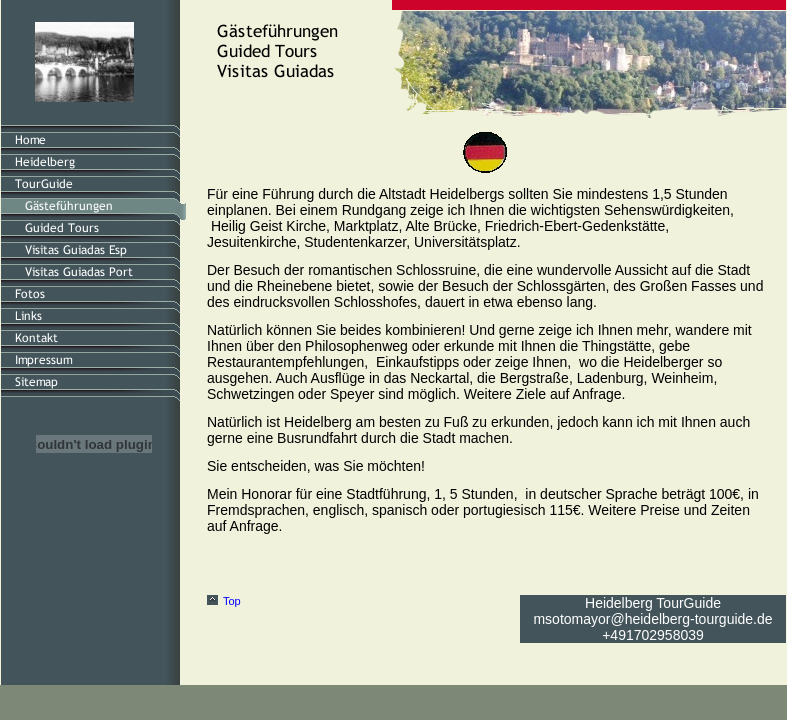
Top (232, 601)
